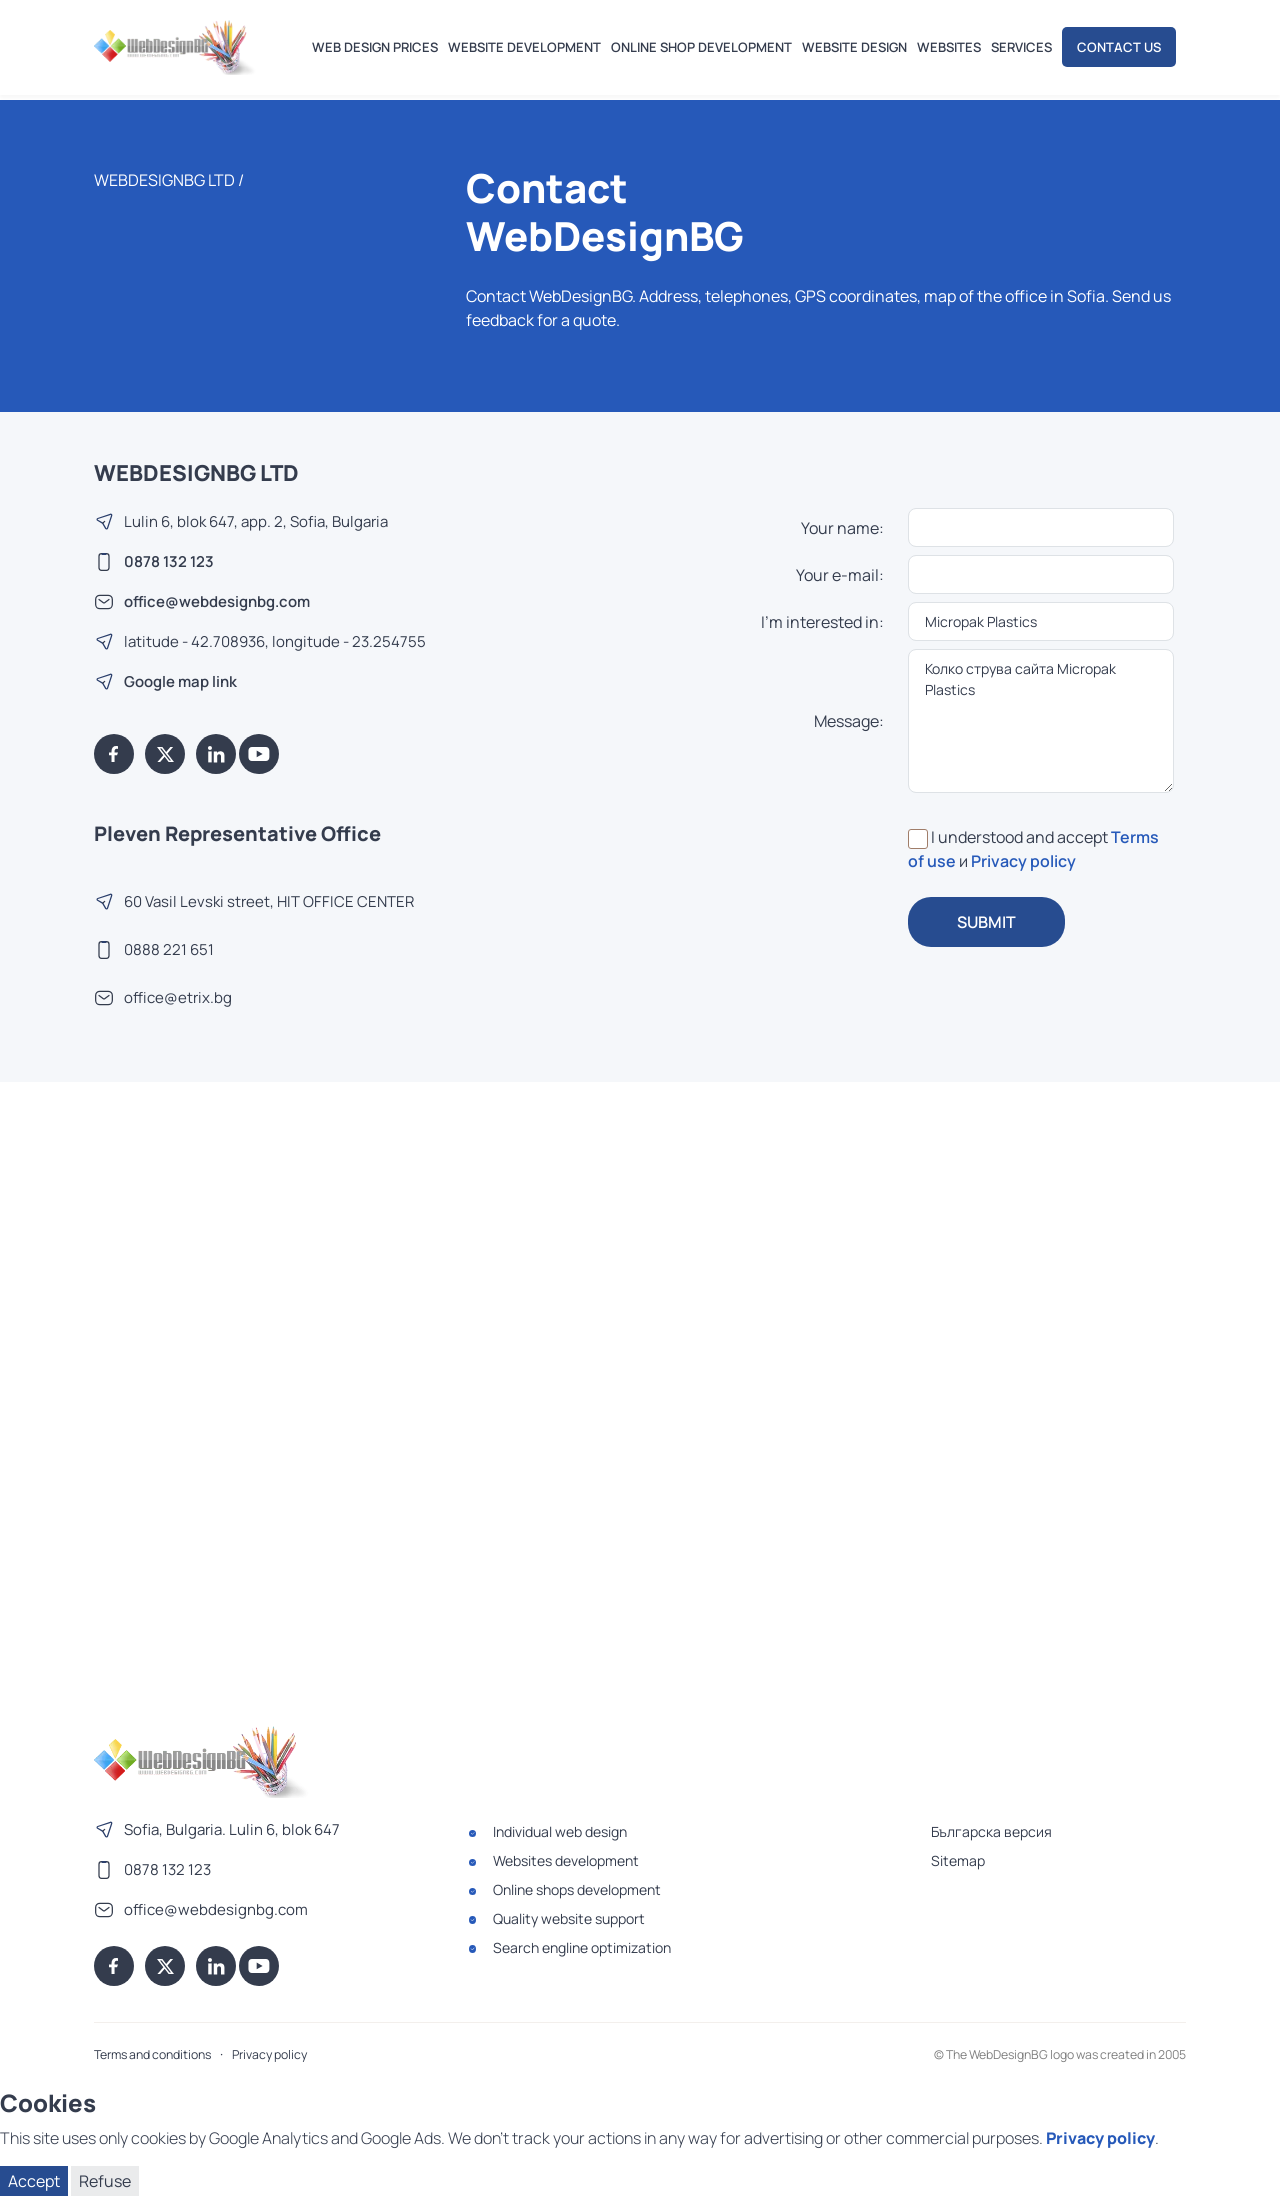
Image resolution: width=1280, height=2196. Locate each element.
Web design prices (375, 47)
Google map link (180, 681)
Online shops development (577, 1889)
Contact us (1119, 47)
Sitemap (958, 1860)
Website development (524, 47)
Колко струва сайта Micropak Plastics (1041, 721)
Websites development (566, 1860)
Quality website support (569, 1918)
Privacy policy (1023, 861)
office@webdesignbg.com (217, 601)
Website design (854, 47)
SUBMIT (986, 922)
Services (1021, 47)
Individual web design (560, 1831)
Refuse (105, 2181)
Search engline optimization (582, 1947)
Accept (34, 2181)
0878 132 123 (169, 561)
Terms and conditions (152, 2054)
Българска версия (991, 1831)
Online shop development (701, 47)
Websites (949, 47)
